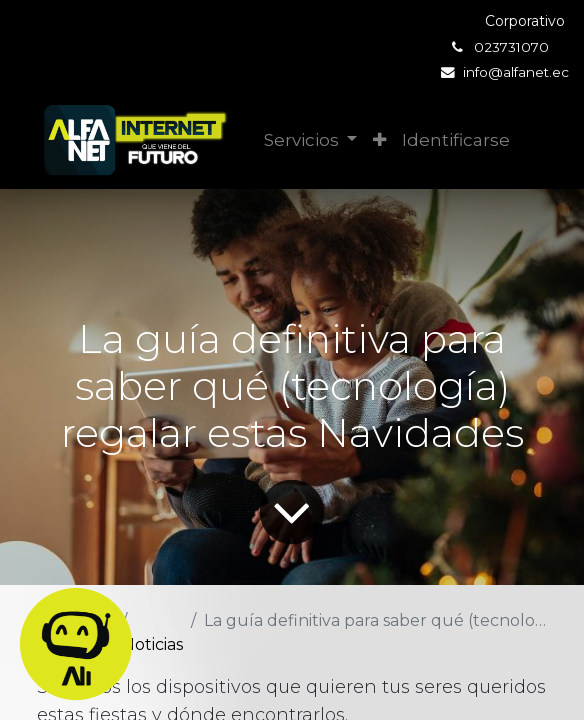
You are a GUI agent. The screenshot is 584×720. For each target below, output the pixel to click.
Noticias (152, 644)
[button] (379, 141)
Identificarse (456, 140)
